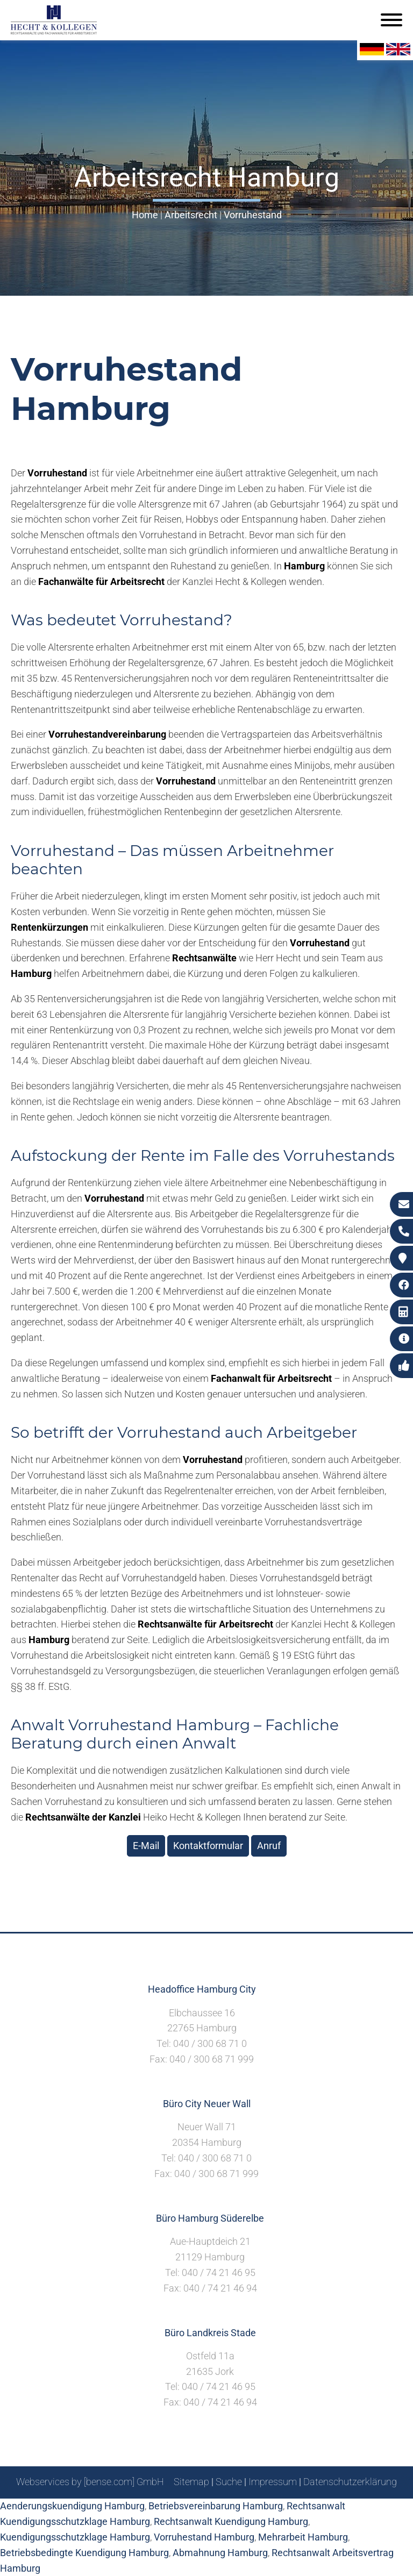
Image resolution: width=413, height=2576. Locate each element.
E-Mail (146, 1845)
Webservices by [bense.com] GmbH (90, 2481)
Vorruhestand (253, 214)
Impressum (272, 2481)
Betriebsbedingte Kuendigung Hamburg (84, 2552)
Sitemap (191, 2481)
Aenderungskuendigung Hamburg (72, 2505)
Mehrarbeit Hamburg (303, 2537)
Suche (229, 2481)
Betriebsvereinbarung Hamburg (215, 2505)
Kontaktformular (208, 1845)
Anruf (269, 1845)
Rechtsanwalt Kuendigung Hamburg (231, 2521)
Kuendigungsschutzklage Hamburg (75, 2537)
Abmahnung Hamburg (220, 2552)
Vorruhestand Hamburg (204, 2537)
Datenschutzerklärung (350, 2481)
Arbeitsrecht (191, 214)
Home (145, 214)
